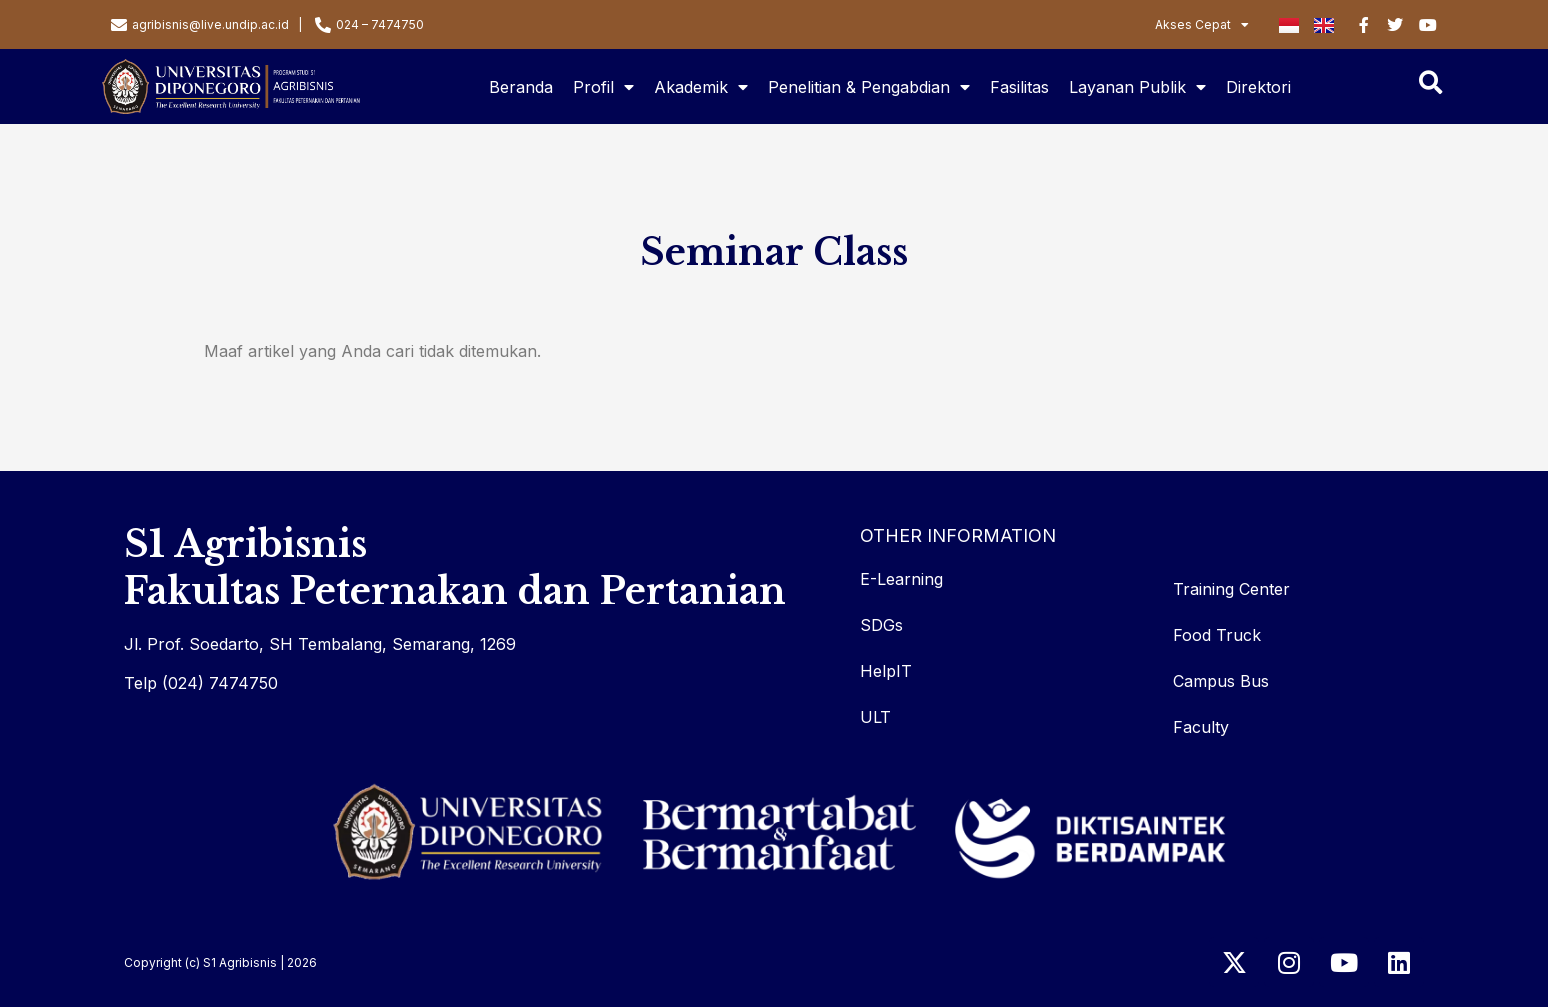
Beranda (521, 87)
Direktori (1258, 87)
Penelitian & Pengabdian (869, 87)
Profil (603, 87)
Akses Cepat (1202, 25)
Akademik (701, 87)
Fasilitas (1019, 87)
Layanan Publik (1137, 87)
